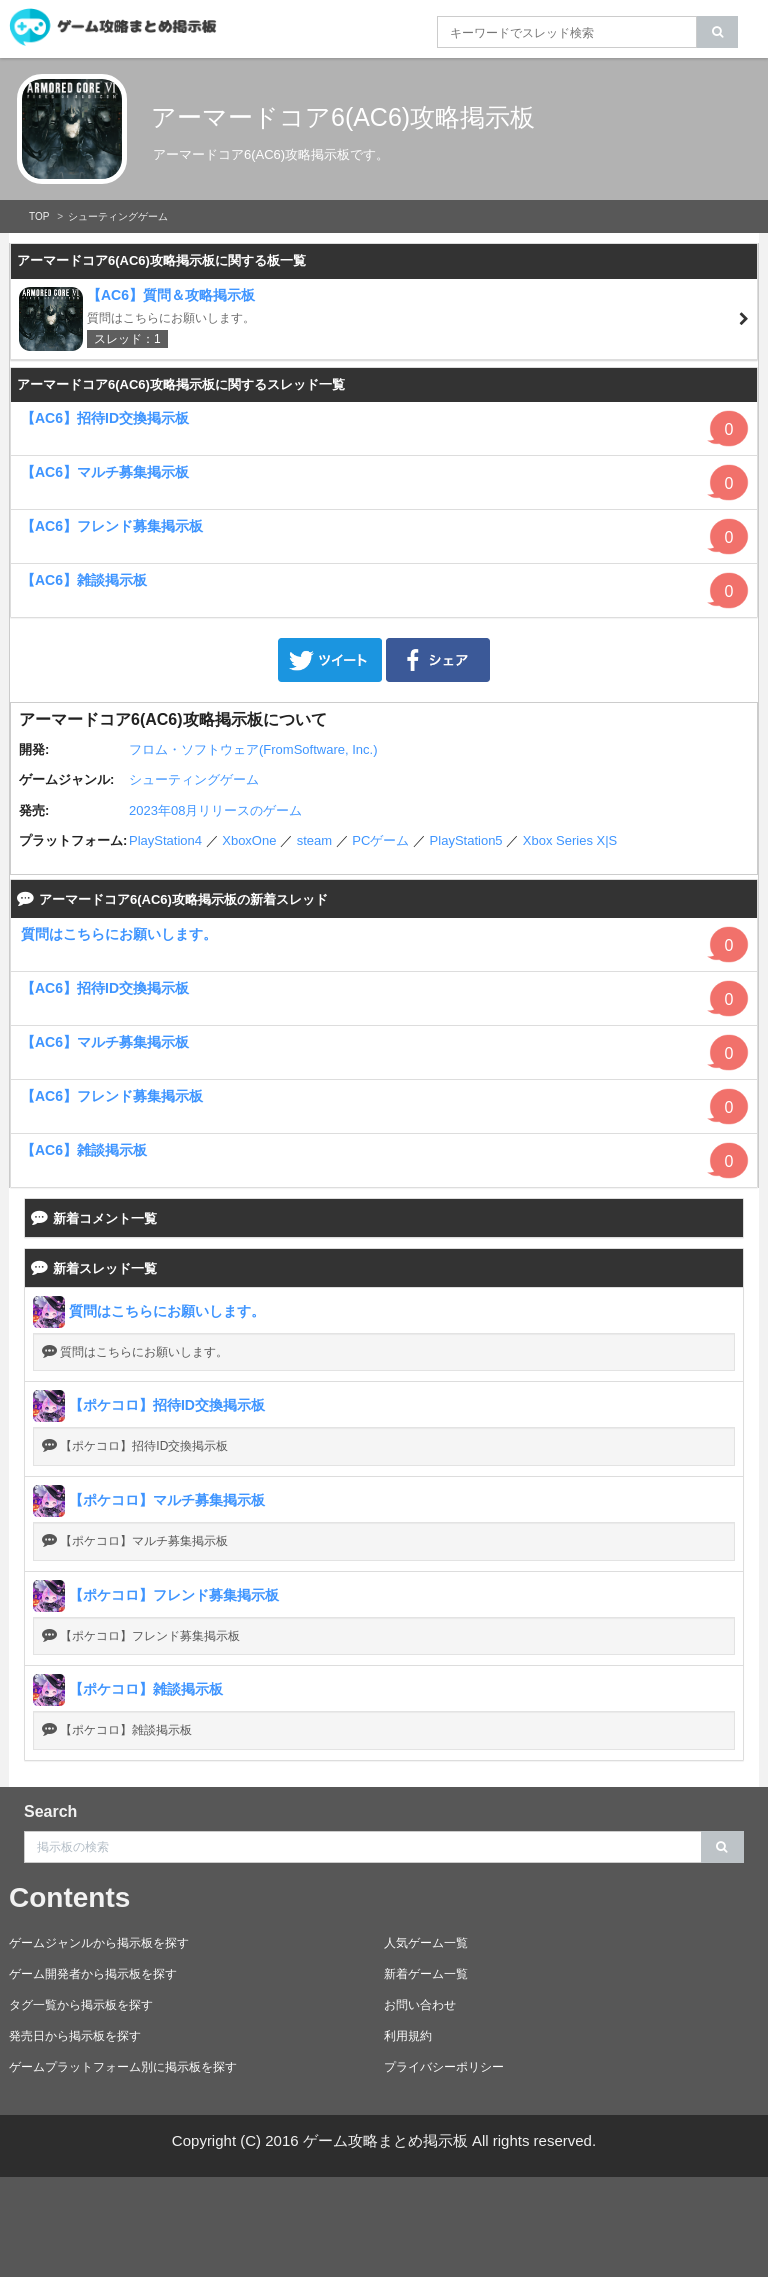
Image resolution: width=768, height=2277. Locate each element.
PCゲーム (380, 840)
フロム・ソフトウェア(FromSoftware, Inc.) (253, 749)
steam (314, 840)
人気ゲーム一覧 (426, 1943)
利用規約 (408, 2036)
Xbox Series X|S (570, 840)
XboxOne (249, 840)
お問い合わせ (420, 2005)
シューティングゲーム (118, 216)
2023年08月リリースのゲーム (215, 810)
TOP (39, 216)
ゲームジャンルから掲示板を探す (99, 1943)
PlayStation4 (165, 840)
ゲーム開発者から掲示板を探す (93, 1974)
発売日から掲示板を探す (75, 2036)
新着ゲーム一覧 (426, 1974)
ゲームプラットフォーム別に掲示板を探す (123, 2067)
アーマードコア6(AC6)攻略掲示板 (343, 117)
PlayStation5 (466, 840)
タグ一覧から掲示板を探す (81, 2005)
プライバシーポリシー (444, 2067)
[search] (717, 32)
